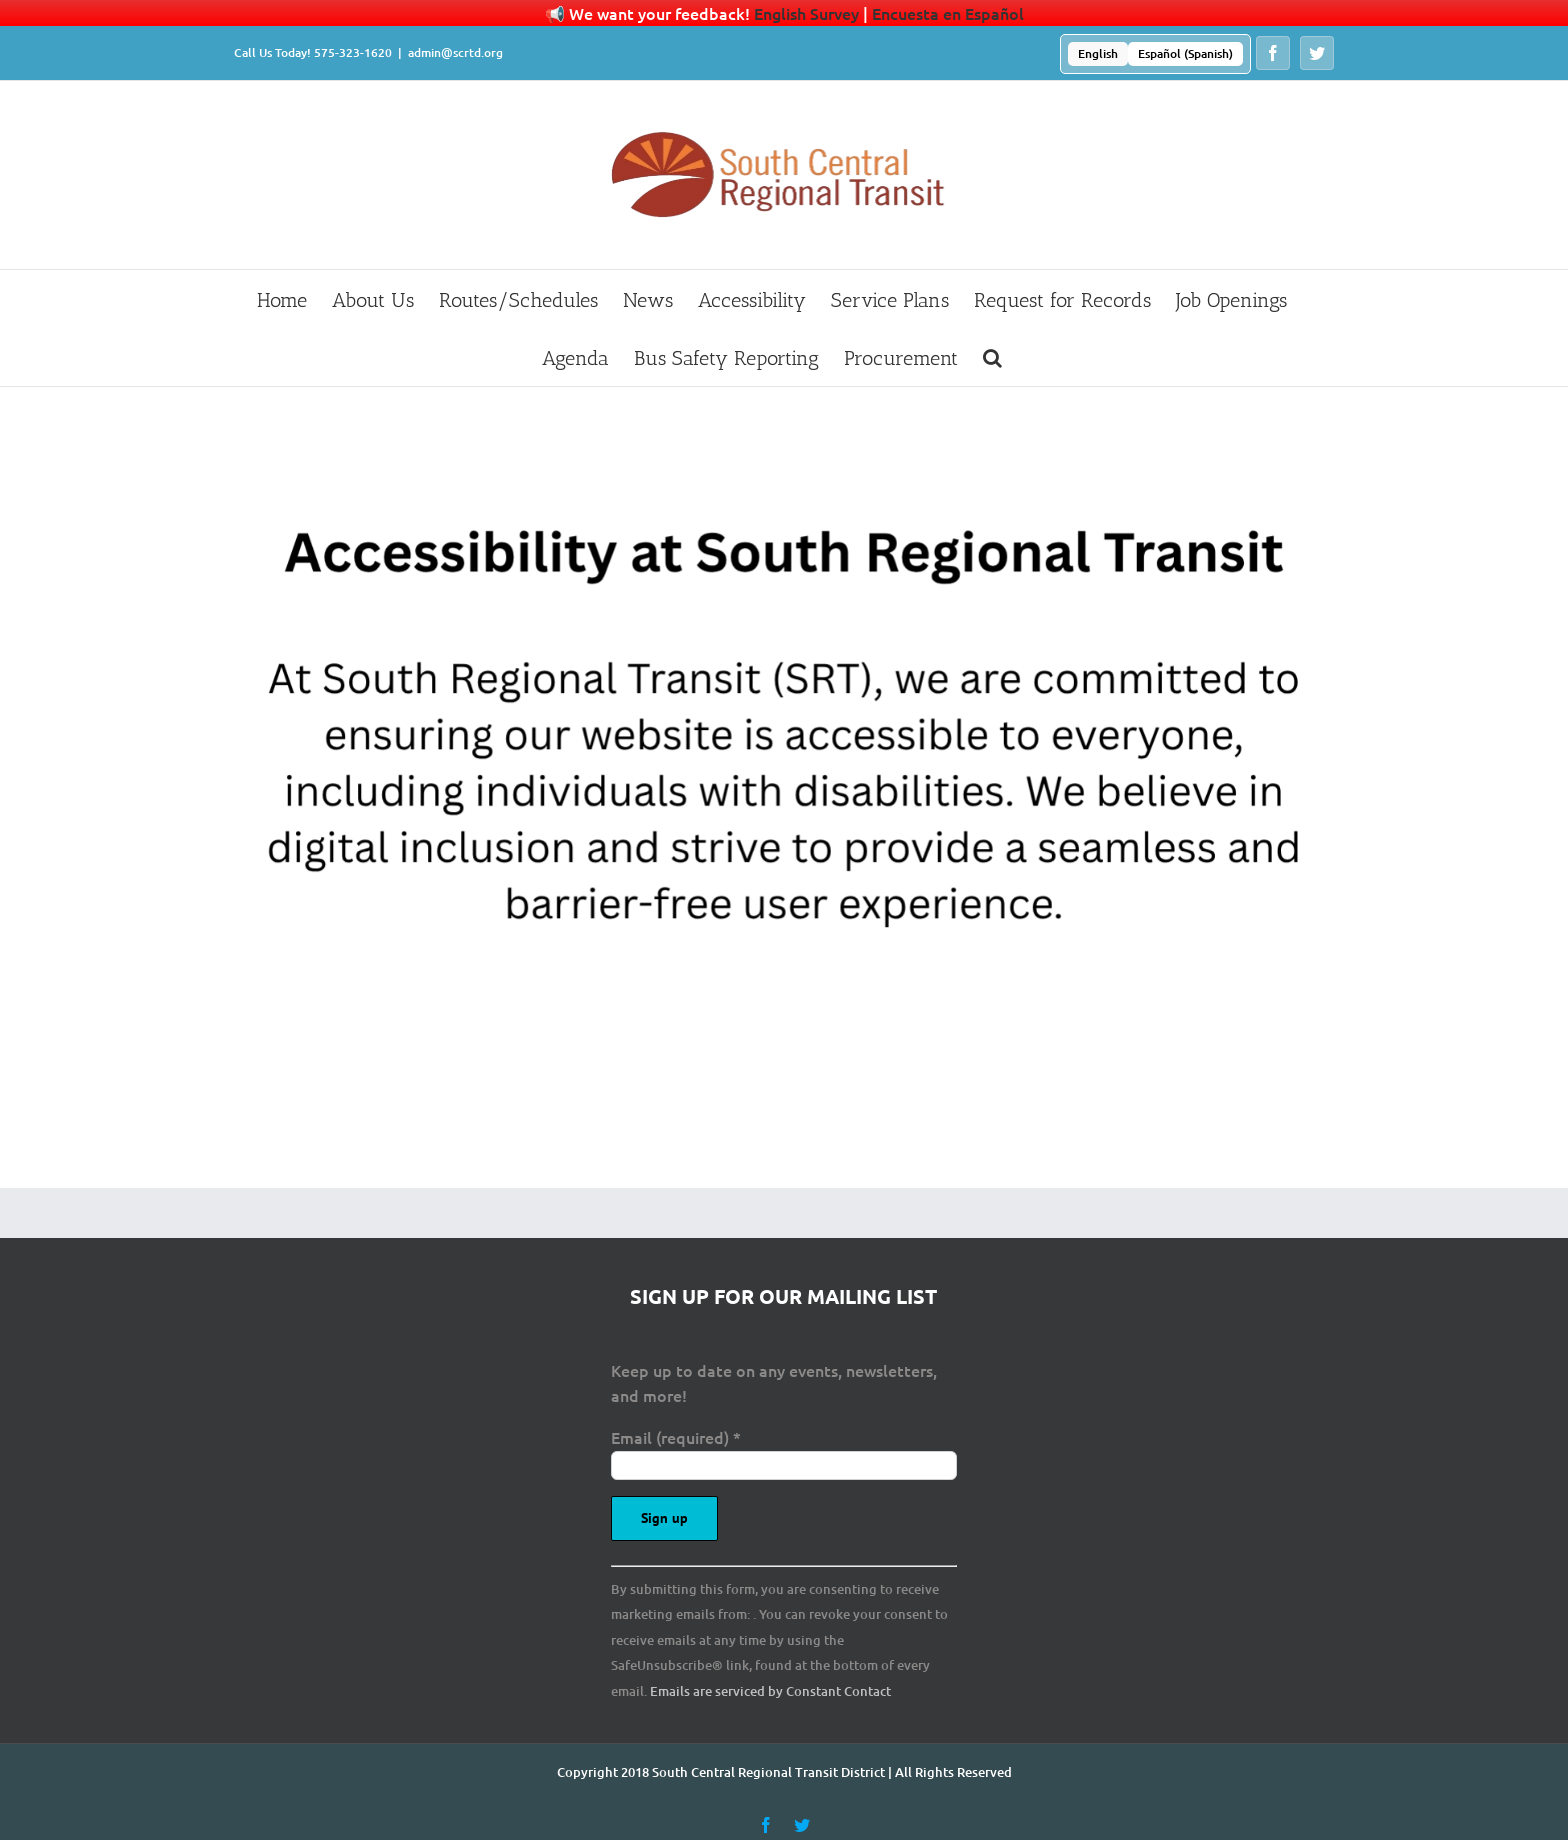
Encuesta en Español (948, 13)
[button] (992, 357)
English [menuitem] (1098, 53)
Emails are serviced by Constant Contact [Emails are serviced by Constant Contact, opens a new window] (770, 1691)
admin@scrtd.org (455, 52)
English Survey (806, 13)
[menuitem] (1098, 54)
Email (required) (676, 1437)
